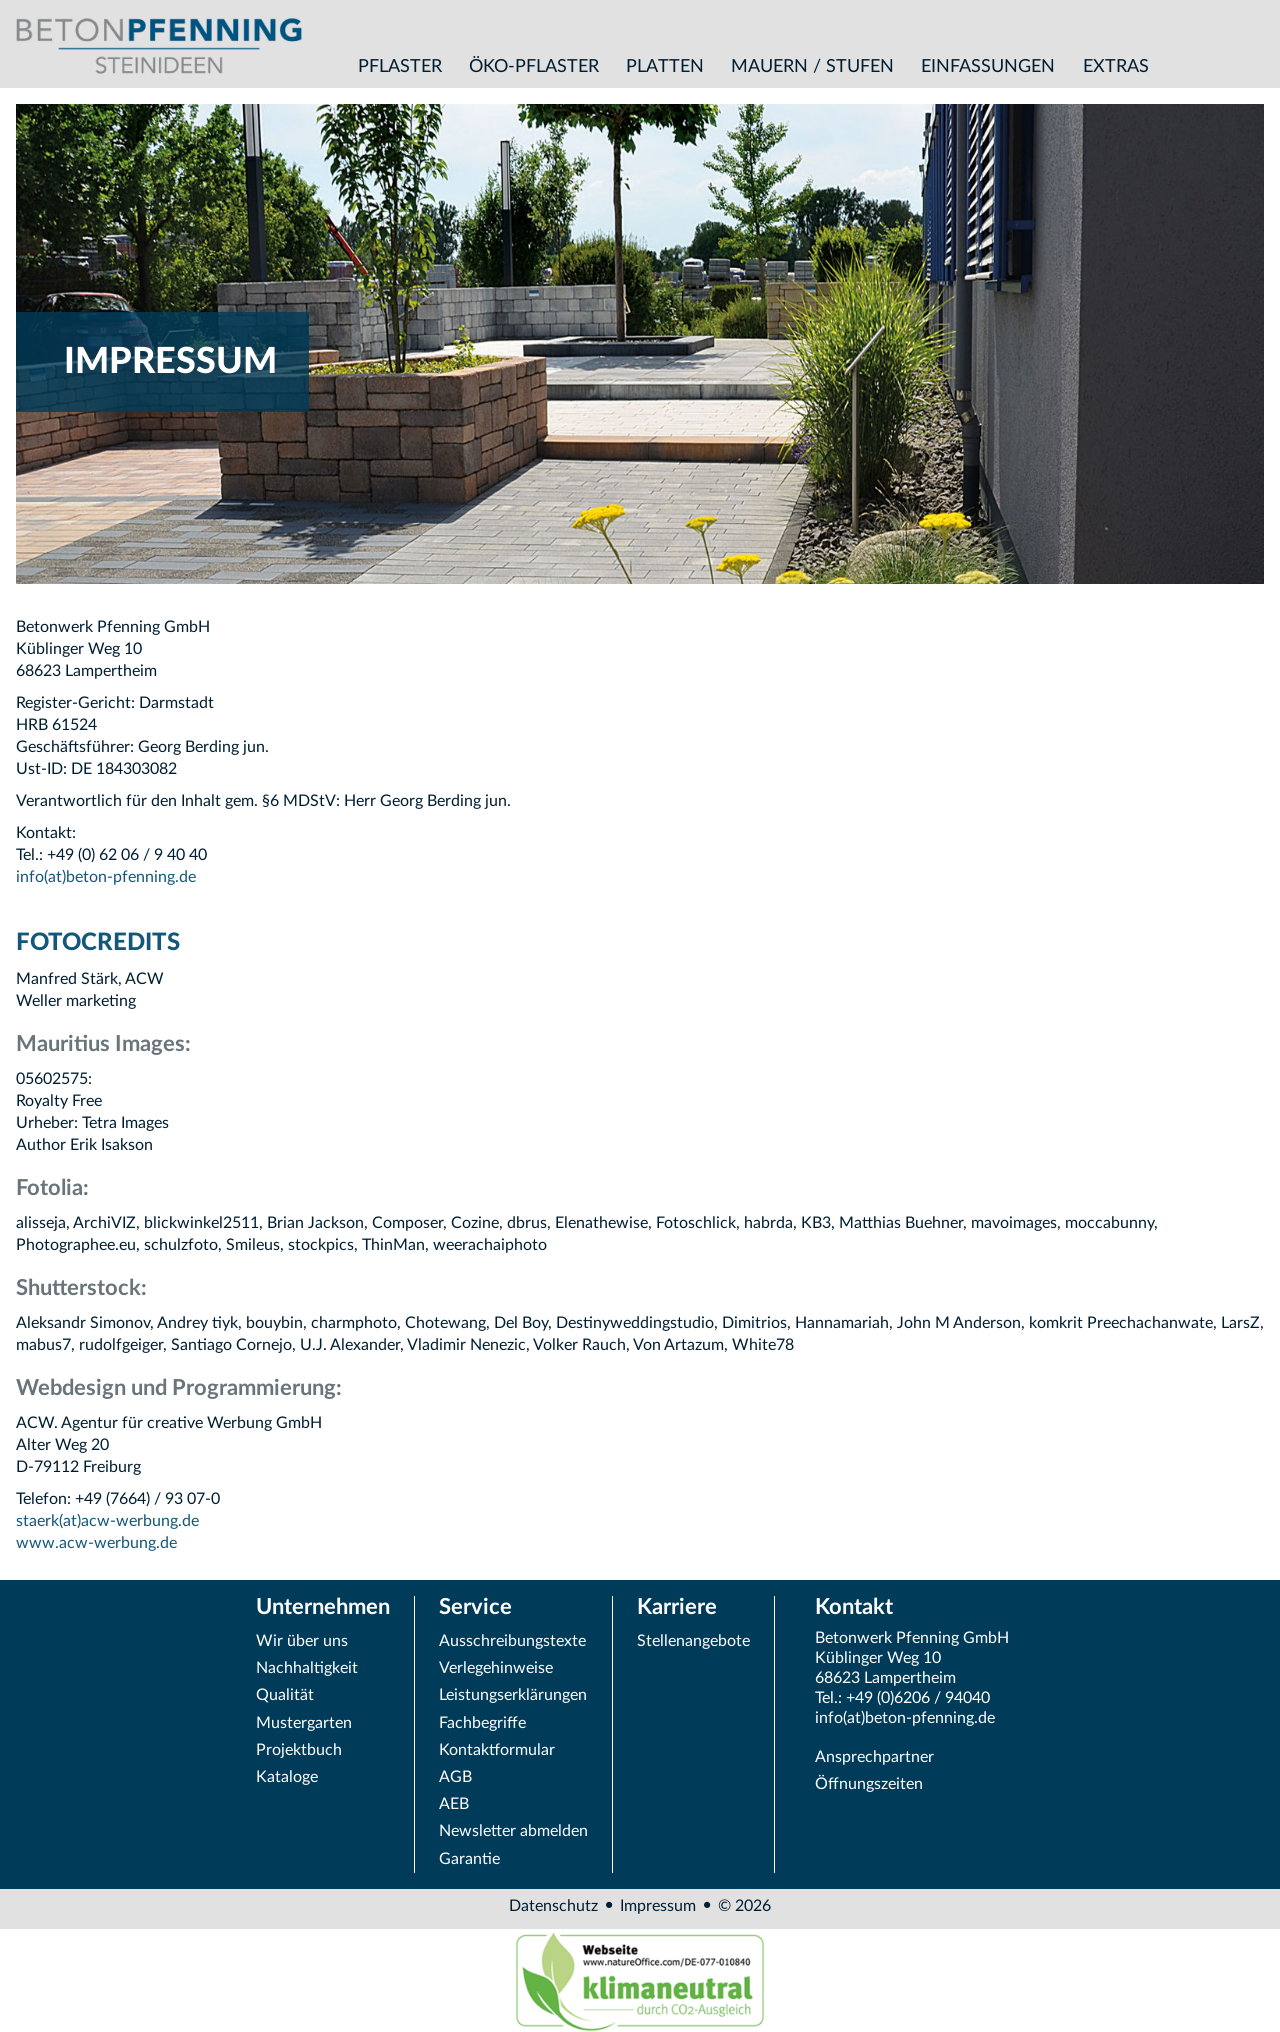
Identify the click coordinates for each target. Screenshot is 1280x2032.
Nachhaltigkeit (307, 1668)
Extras (1116, 66)
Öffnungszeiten (869, 1784)
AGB (455, 1777)
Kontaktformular (497, 1750)
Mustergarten (304, 1723)
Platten (665, 66)
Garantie (469, 1859)
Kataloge (287, 1777)
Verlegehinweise (496, 1668)
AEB (454, 1804)
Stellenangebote (693, 1641)
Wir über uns (302, 1641)
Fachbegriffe (482, 1723)
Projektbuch (299, 1750)
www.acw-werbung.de (96, 1543)
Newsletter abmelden (513, 1831)
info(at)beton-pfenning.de (106, 877)
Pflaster (400, 66)
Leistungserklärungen (513, 1695)
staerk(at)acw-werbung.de (107, 1521)
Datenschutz (553, 1906)
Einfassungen (988, 66)
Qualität (285, 1695)
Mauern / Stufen (812, 66)
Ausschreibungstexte (512, 1641)
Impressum (658, 1906)
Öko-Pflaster (534, 66)
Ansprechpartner (874, 1757)
